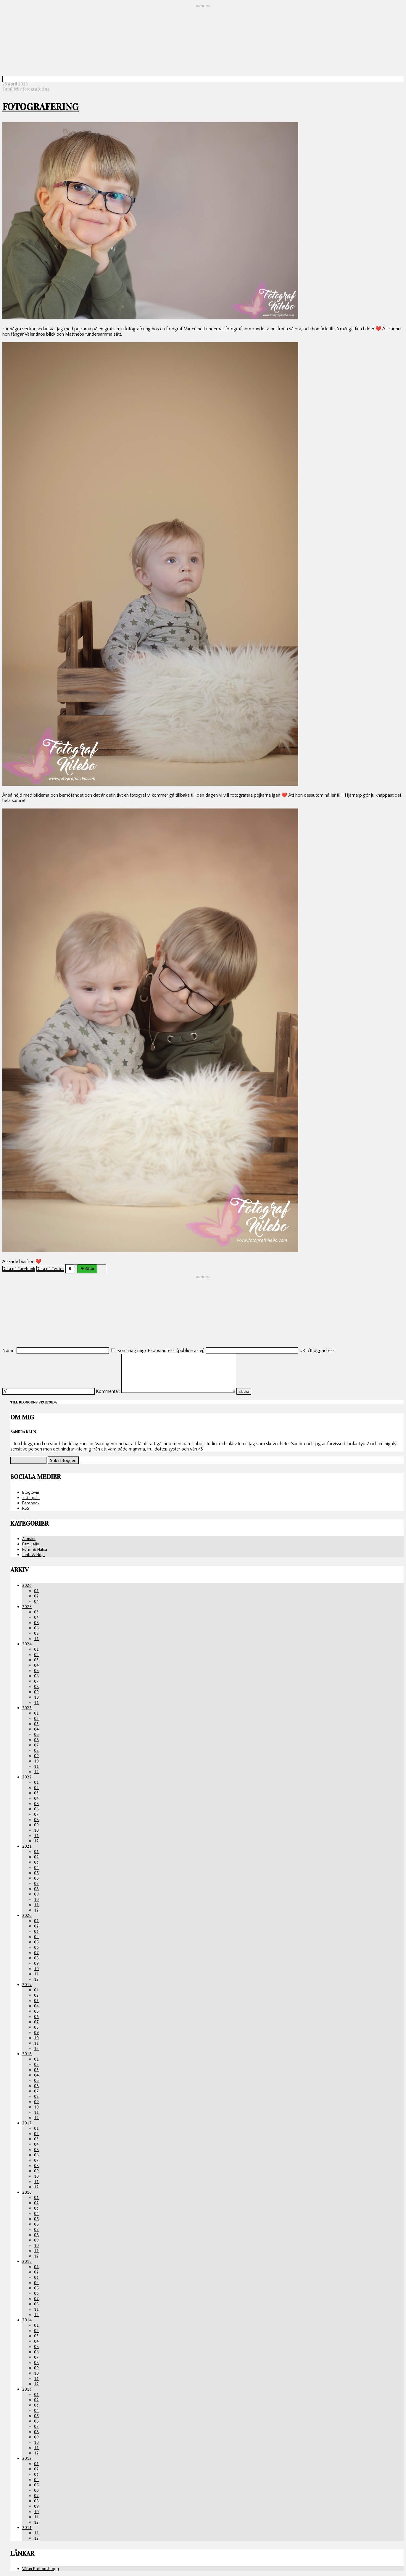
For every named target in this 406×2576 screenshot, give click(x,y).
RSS (25, 1508)
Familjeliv (12, 89)
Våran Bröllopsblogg (40, 2568)
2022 (27, 1777)
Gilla (89, 1268)
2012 (27, 2458)
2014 (27, 2320)
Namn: (8, 1350)
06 (36, 1628)
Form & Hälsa (34, 1549)
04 (36, 1601)
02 (36, 1596)
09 (36, 1691)
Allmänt (29, 1538)
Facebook (30, 1503)
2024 (27, 1644)
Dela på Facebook (19, 1268)
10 (36, 1697)
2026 (27, 1585)
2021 (27, 1846)
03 (36, 1612)
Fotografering (40, 107)
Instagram (31, 1497)
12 (36, 1771)
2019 (27, 1984)
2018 (27, 2053)
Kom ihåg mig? (131, 1350)
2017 (27, 2123)
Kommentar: (108, 1391)
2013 (27, 2389)
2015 (27, 2261)
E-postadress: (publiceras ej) (176, 1350)
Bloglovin (30, 1492)
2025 (27, 1606)
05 (36, 1622)
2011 (27, 2527)
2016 (27, 2192)
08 (36, 1633)
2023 (27, 1707)
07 (36, 1681)
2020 (27, 1915)
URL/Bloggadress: (317, 1350)
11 (36, 1638)
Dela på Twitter (50, 1268)
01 (36, 1590)
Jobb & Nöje (33, 1554)
